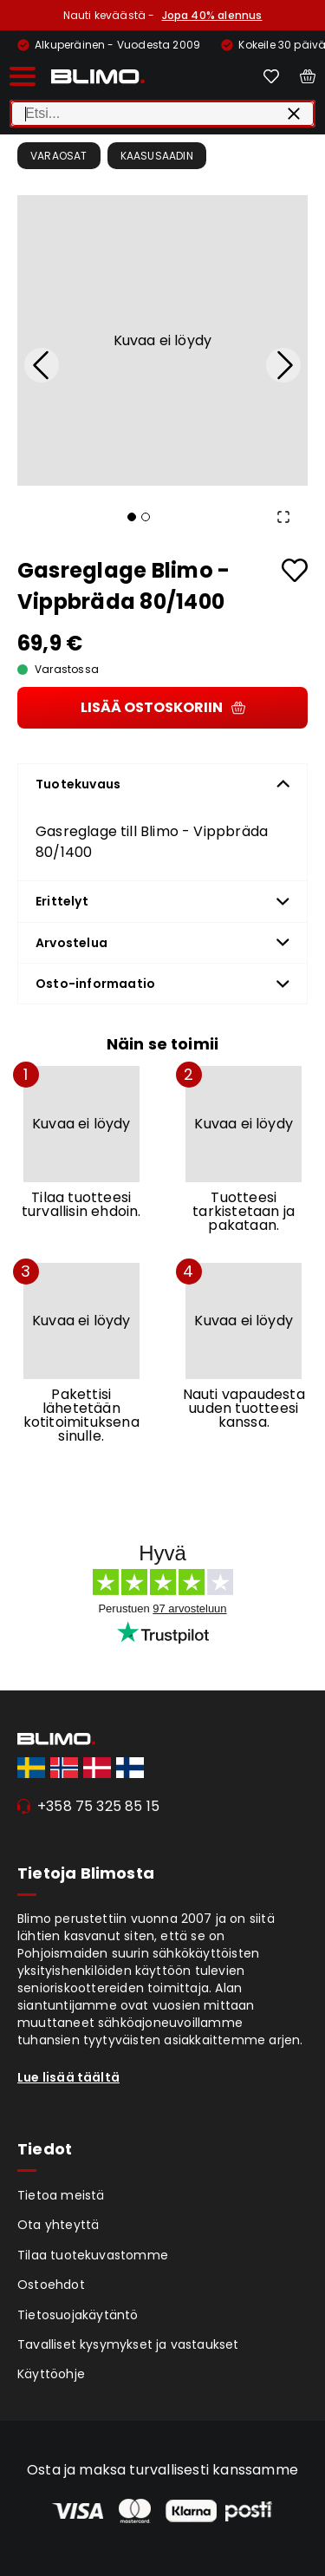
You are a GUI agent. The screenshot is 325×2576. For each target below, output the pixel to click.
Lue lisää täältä (68, 2077)
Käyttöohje (51, 2374)
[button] (162, 340)
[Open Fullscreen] (283, 517)
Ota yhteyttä (58, 2224)
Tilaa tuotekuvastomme (92, 2255)
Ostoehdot (51, 2284)
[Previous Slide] (41, 365)
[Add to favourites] (295, 570)
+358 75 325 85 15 (98, 1806)
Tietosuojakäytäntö (78, 2315)
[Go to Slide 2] (145, 517)
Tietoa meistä (61, 2195)
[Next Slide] (283, 365)
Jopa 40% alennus (212, 15)
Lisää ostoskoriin (163, 707)
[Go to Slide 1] (131, 517)
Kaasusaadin (156, 155)
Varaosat (59, 155)
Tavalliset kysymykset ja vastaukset (128, 2344)
